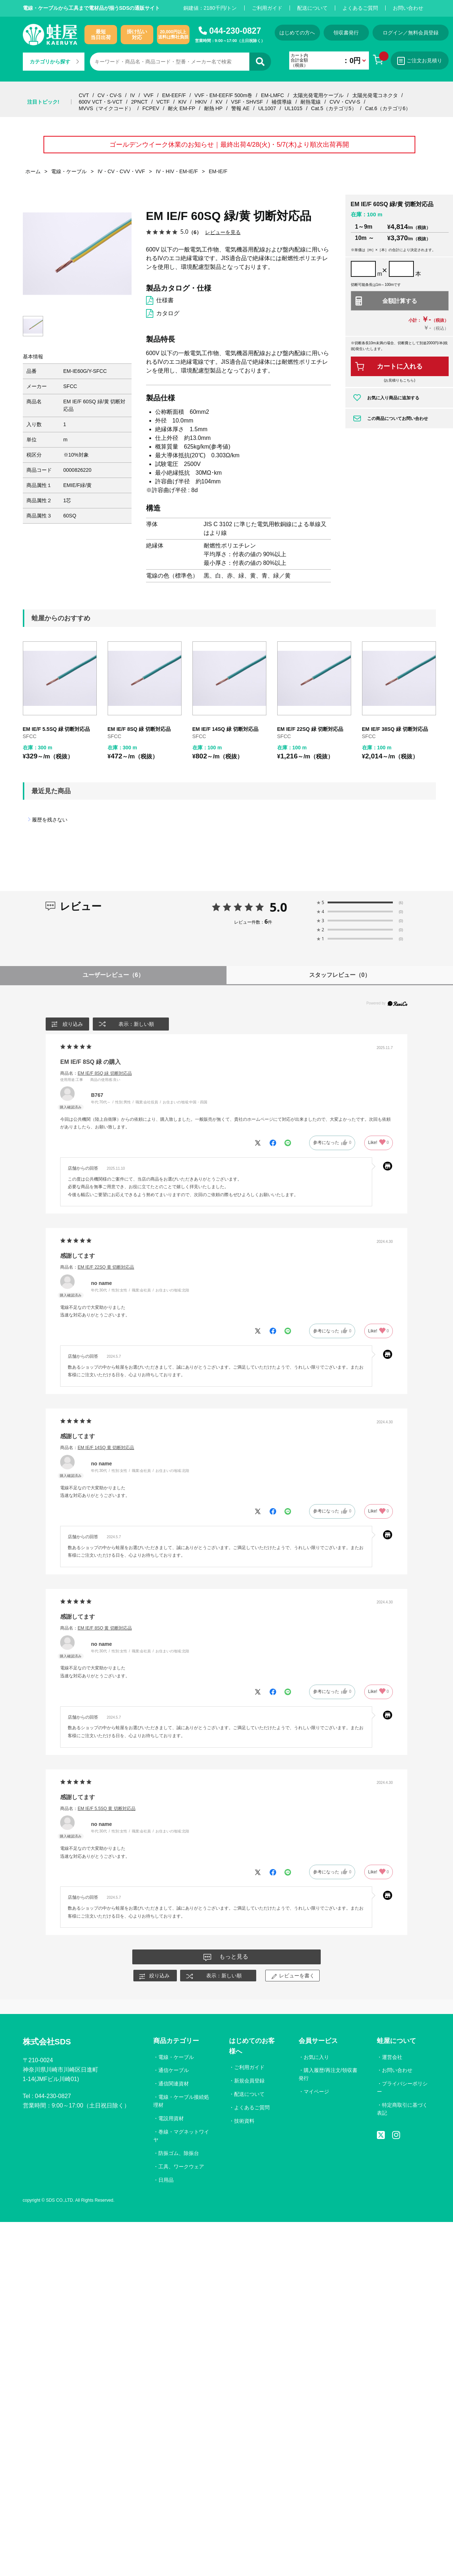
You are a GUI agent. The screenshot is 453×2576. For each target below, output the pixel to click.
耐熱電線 (310, 102)
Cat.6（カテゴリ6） (387, 108)
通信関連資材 (173, 2083)
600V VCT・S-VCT (100, 102)
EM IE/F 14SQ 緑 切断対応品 (225, 729)
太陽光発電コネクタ (375, 95)
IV (132, 95)
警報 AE (240, 108)
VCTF (163, 102)
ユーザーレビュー (113, 975)
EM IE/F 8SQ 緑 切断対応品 (139, 729)
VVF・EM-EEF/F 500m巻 (223, 95)
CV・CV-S (109, 95)
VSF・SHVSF (247, 102)
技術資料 (244, 2121)
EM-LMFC (272, 95)
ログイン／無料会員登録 (411, 33)
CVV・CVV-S (344, 102)
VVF (148, 95)
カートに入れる (400, 366)
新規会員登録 (249, 2081)
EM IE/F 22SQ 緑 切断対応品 (310, 729)
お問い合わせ (408, 8)
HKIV (201, 102)
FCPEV (150, 108)
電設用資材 (171, 2118)
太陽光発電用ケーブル (318, 95)
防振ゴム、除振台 (178, 2153)
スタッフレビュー (339, 975)
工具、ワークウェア (181, 2166)
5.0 (278, 907)
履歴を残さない (49, 820)
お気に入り (316, 2057)
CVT (84, 95)
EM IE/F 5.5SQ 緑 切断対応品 (56, 729)
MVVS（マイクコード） (106, 108)
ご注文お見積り (419, 61)
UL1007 (267, 108)
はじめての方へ (297, 33)
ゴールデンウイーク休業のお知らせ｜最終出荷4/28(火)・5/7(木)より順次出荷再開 (229, 144)
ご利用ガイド (267, 8)
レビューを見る (223, 232)
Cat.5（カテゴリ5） (333, 108)
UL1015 (293, 108)
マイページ (316, 2091)
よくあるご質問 (360, 8)
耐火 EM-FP (181, 108)
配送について (312, 8)
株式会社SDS (47, 2041)
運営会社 (392, 2057)
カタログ (167, 313)
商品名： (96, 1073)
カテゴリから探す (54, 61)
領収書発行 (346, 33)
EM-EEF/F (174, 95)
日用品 (166, 2180)
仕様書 (165, 300)
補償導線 (281, 102)
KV (219, 102)
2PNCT (139, 102)
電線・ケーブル (176, 2057)
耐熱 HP (213, 108)
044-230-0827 (235, 31)
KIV (182, 102)
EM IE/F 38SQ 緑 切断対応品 (395, 729)
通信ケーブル (173, 2070)
